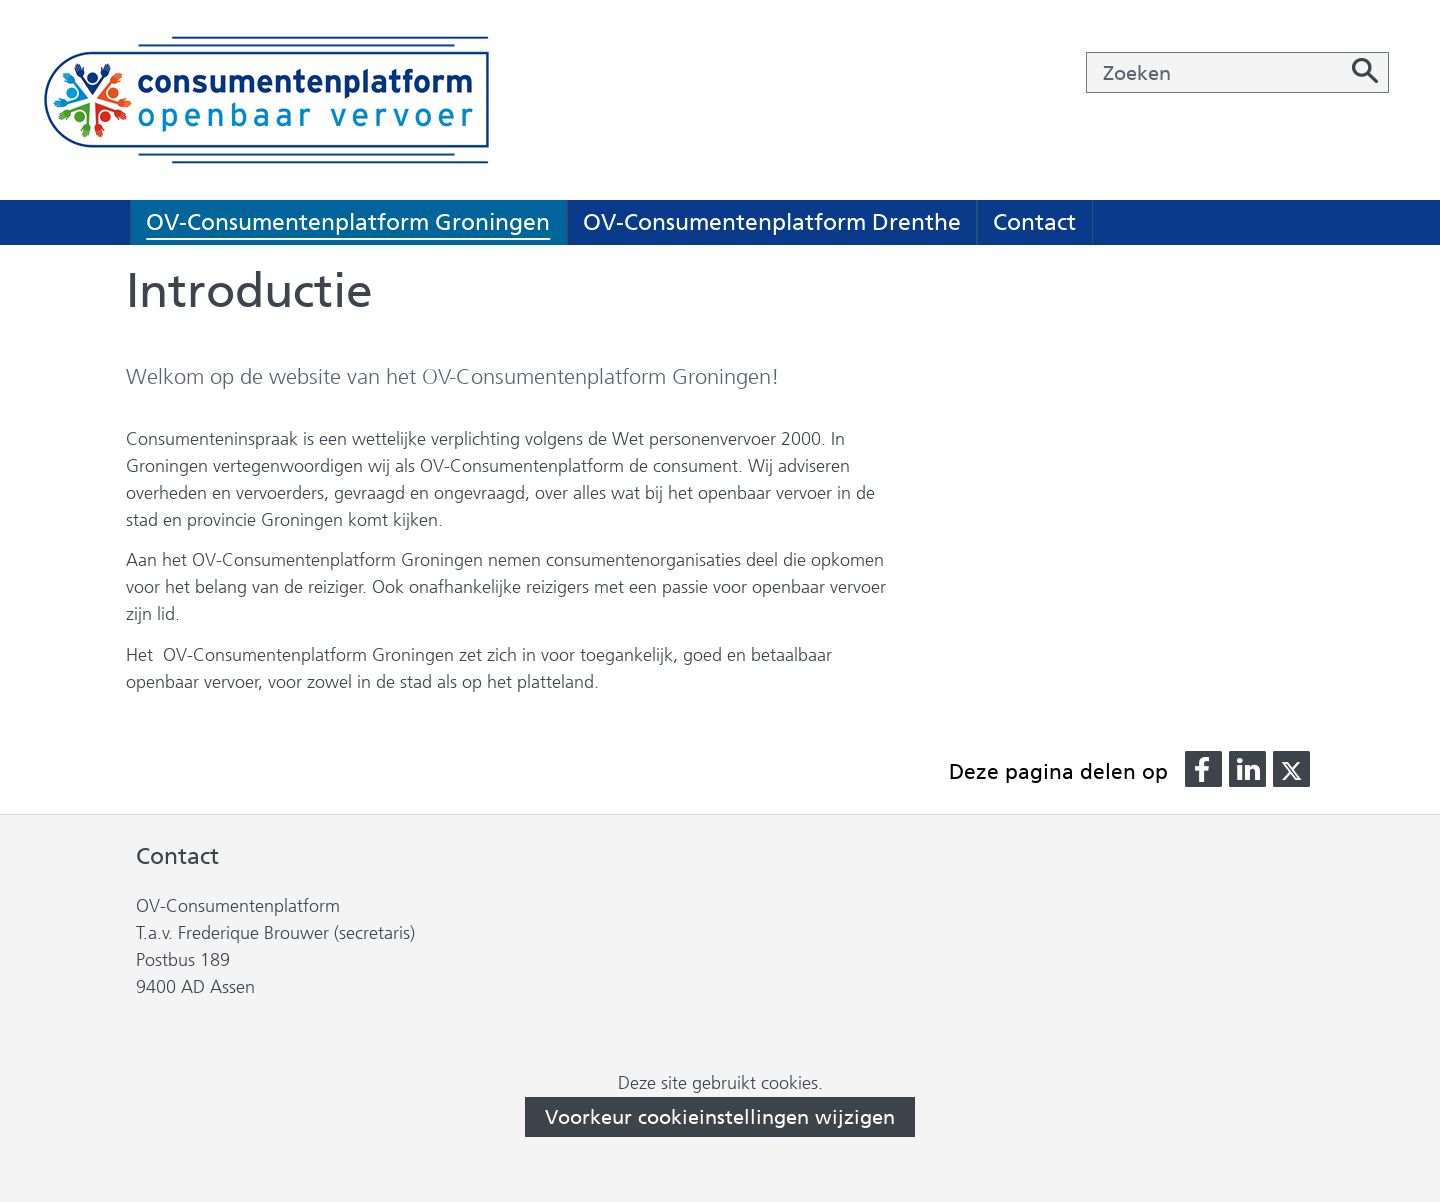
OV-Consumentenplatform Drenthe (772, 222)
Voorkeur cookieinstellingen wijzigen (720, 1117)
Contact (1034, 222)
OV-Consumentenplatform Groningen (348, 222)
